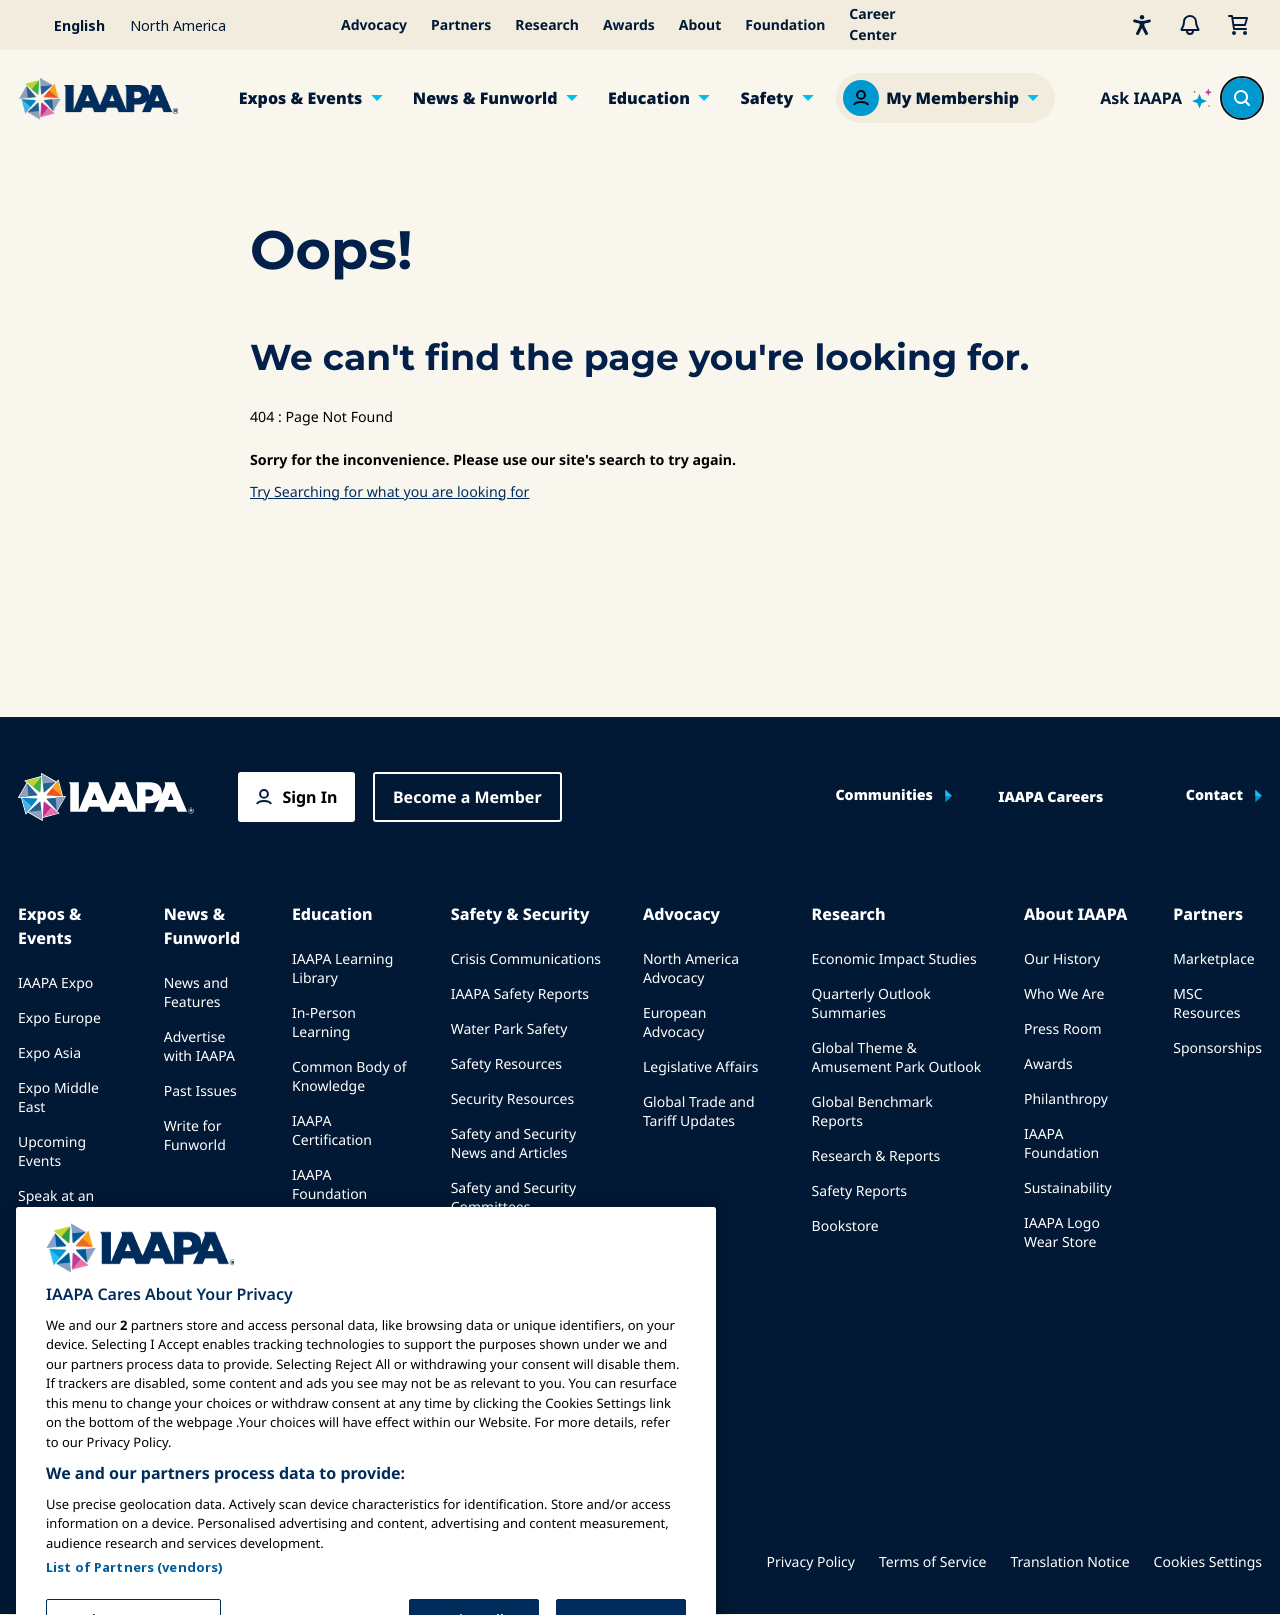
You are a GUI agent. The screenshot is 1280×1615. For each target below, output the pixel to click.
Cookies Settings (1208, 1562)
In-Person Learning (324, 1023)
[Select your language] (68, 25)
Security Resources (512, 1099)
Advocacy (374, 25)
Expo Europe (59, 1018)
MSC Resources (1206, 1004)
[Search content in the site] (1242, 98)
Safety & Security (520, 914)
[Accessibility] (1142, 25)
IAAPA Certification (332, 1131)
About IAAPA (1075, 914)
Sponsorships (1217, 1048)
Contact (1214, 796)
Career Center (872, 25)
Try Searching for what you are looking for (389, 492)
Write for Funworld (195, 1136)
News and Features (196, 993)
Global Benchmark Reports (872, 1112)
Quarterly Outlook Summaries (871, 1004)
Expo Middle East (58, 1098)
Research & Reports (876, 1156)
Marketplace (1213, 959)
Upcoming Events (52, 1152)
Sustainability (1068, 1188)
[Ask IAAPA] (1156, 98)
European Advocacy (674, 1023)
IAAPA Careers (1050, 798)
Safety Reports (859, 1191)
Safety (766, 98)
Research (547, 25)
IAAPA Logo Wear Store (1062, 1233)
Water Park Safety (509, 1029)
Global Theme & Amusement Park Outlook (897, 1058)
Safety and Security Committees (513, 1198)
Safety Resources (506, 1064)
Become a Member (467, 797)
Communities (883, 796)
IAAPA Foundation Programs (329, 1194)
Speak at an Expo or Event (63, 1206)
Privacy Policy (811, 1562)
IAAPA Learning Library (342, 969)
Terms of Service (933, 1562)
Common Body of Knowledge (349, 1077)
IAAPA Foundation (1061, 1144)
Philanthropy (1066, 1099)
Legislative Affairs (700, 1067)
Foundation (785, 25)
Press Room (1063, 1029)
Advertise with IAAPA (199, 1047)
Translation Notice (1070, 1562)
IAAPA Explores (341, 1248)
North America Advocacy (691, 969)
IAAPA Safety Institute (522, 1242)
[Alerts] (1190, 25)
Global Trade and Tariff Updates (699, 1112)
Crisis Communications (526, 959)
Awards (629, 25)
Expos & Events (301, 98)
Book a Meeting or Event (69, 1260)
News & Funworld (485, 98)
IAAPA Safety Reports (520, 994)
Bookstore (845, 1226)
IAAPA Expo (55, 983)
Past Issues (200, 1091)
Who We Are (1064, 994)
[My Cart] (1238, 25)
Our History (1062, 959)
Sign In (309, 797)
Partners (461, 25)
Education (649, 98)
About (700, 25)
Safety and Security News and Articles (513, 1144)
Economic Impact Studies (894, 959)
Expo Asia (49, 1053)
